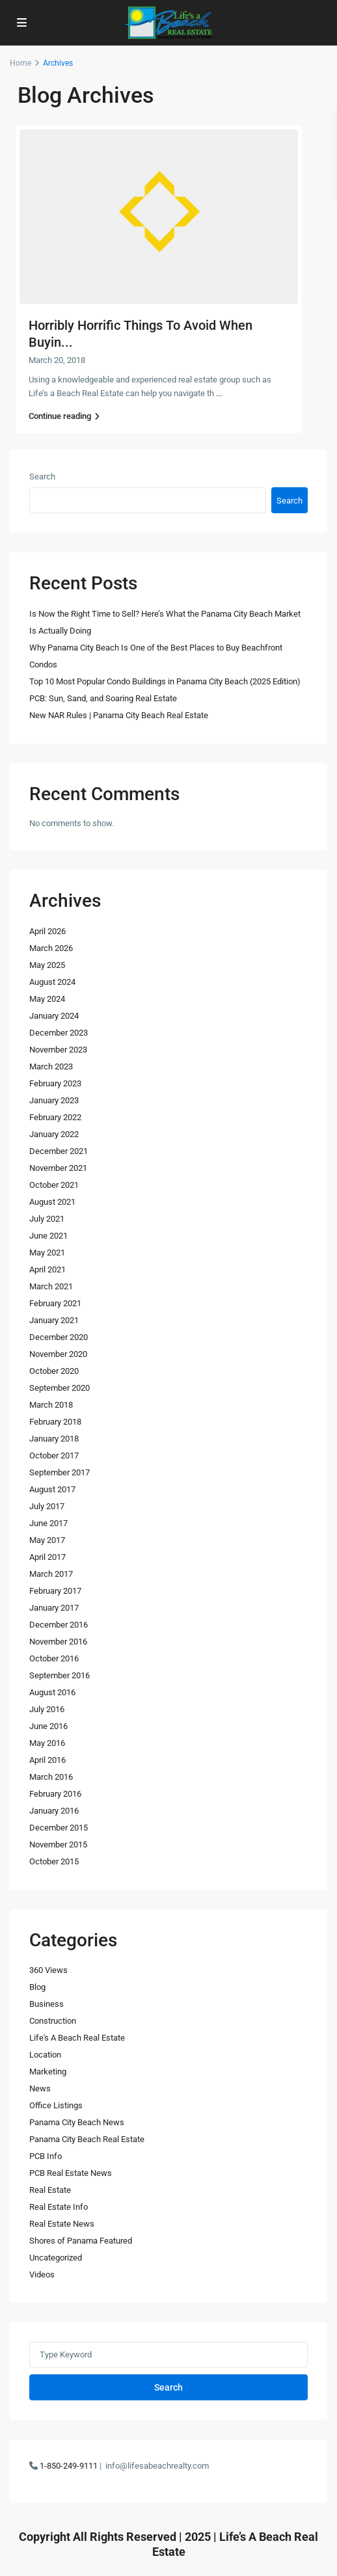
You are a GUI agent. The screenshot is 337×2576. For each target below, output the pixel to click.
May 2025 (47, 965)
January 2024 (54, 1016)
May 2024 (47, 999)
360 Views (48, 1970)
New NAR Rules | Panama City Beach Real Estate (118, 715)
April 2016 (47, 1760)
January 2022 (54, 1134)
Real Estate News (61, 2224)
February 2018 (55, 1422)
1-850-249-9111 (69, 2466)
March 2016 (51, 1777)
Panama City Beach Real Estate (86, 2139)
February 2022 (55, 1117)
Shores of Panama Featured (80, 2241)
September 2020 (59, 1388)
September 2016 (59, 1675)
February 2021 (55, 1303)
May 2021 (47, 1252)
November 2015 (58, 1844)
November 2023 (58, 1049)
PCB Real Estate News (70, 2173)
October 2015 (54, 1861)
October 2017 (54, 1455)
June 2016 (48, 1726)
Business (46, 2004)
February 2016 (55, 1794)
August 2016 (52, 1692)
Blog (37, 1987)
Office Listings (56, 2105)
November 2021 (58, 1168)
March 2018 (51, 1405)
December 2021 (58, 1151)
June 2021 (48, 1236)
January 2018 (54, 1438)
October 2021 (54, 1185)
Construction (52, 2021)
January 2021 (54, 1320)
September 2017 (59, 1472)
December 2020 (58, 1337)
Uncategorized (55, 2257)
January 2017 (54, 1608)
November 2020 (58, 1354)
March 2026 (51, 948)
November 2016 (58, 1641)
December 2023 (58, 1033)
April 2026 (47, 931)
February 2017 (55, 1591)
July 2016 (46, 1709)
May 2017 (47, 1540)
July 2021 (46, 1219)
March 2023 (51, 1066)
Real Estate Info (58, 2207)
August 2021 (52, 1202)
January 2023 (54, 1100)
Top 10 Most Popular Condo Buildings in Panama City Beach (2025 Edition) (165, 681)
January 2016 (54, 1811)
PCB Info (45, 2156)
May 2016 (47, 1743)
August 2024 (52, 982)
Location (45, 2054)
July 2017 (46, 1506)
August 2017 (52, 1489)
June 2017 (48, 1523)
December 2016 (58, 1625)
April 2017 (47, 1557)
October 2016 (54, 1658)
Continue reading (64, 416)
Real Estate (50, 2190)
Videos (42, 2274)
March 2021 (51, 1286)
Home (20, 63)
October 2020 (54, 1371)
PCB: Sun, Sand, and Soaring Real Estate (103, 698)
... (219, 393)
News (40, 2088)
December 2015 (58, 1827)
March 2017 (51, 1574)
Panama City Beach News (76, 2122)
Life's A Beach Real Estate (77, 2038)
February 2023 (55, 1083)
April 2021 (47, 1269)
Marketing (47, 2071)
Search (42, 476)
